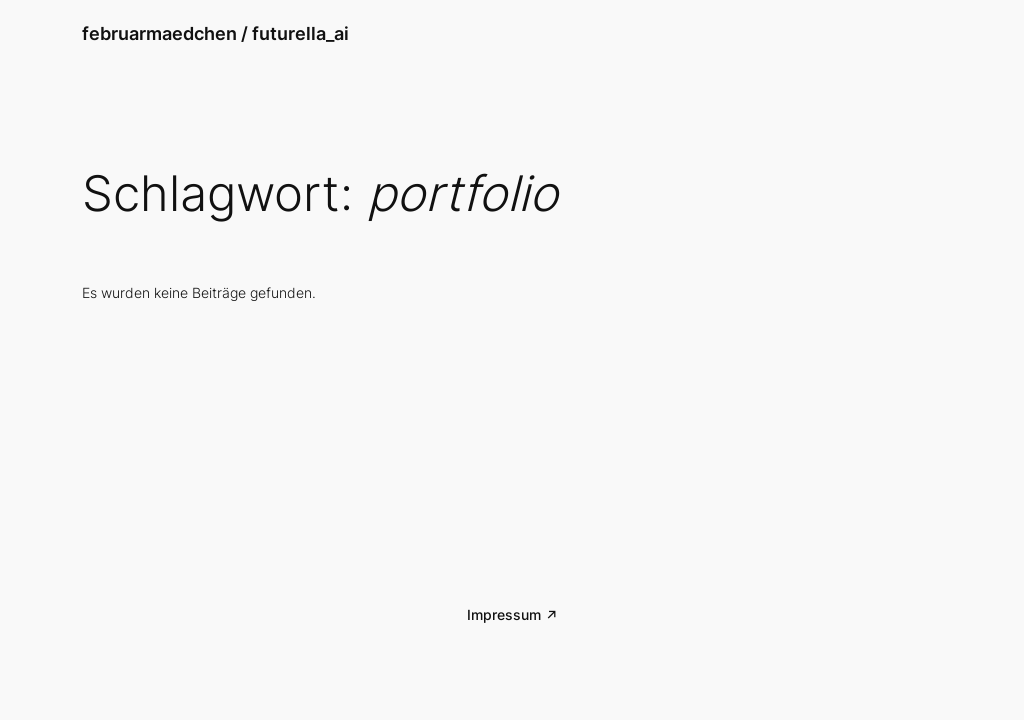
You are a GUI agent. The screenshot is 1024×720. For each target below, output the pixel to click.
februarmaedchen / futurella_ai (215, 33)
